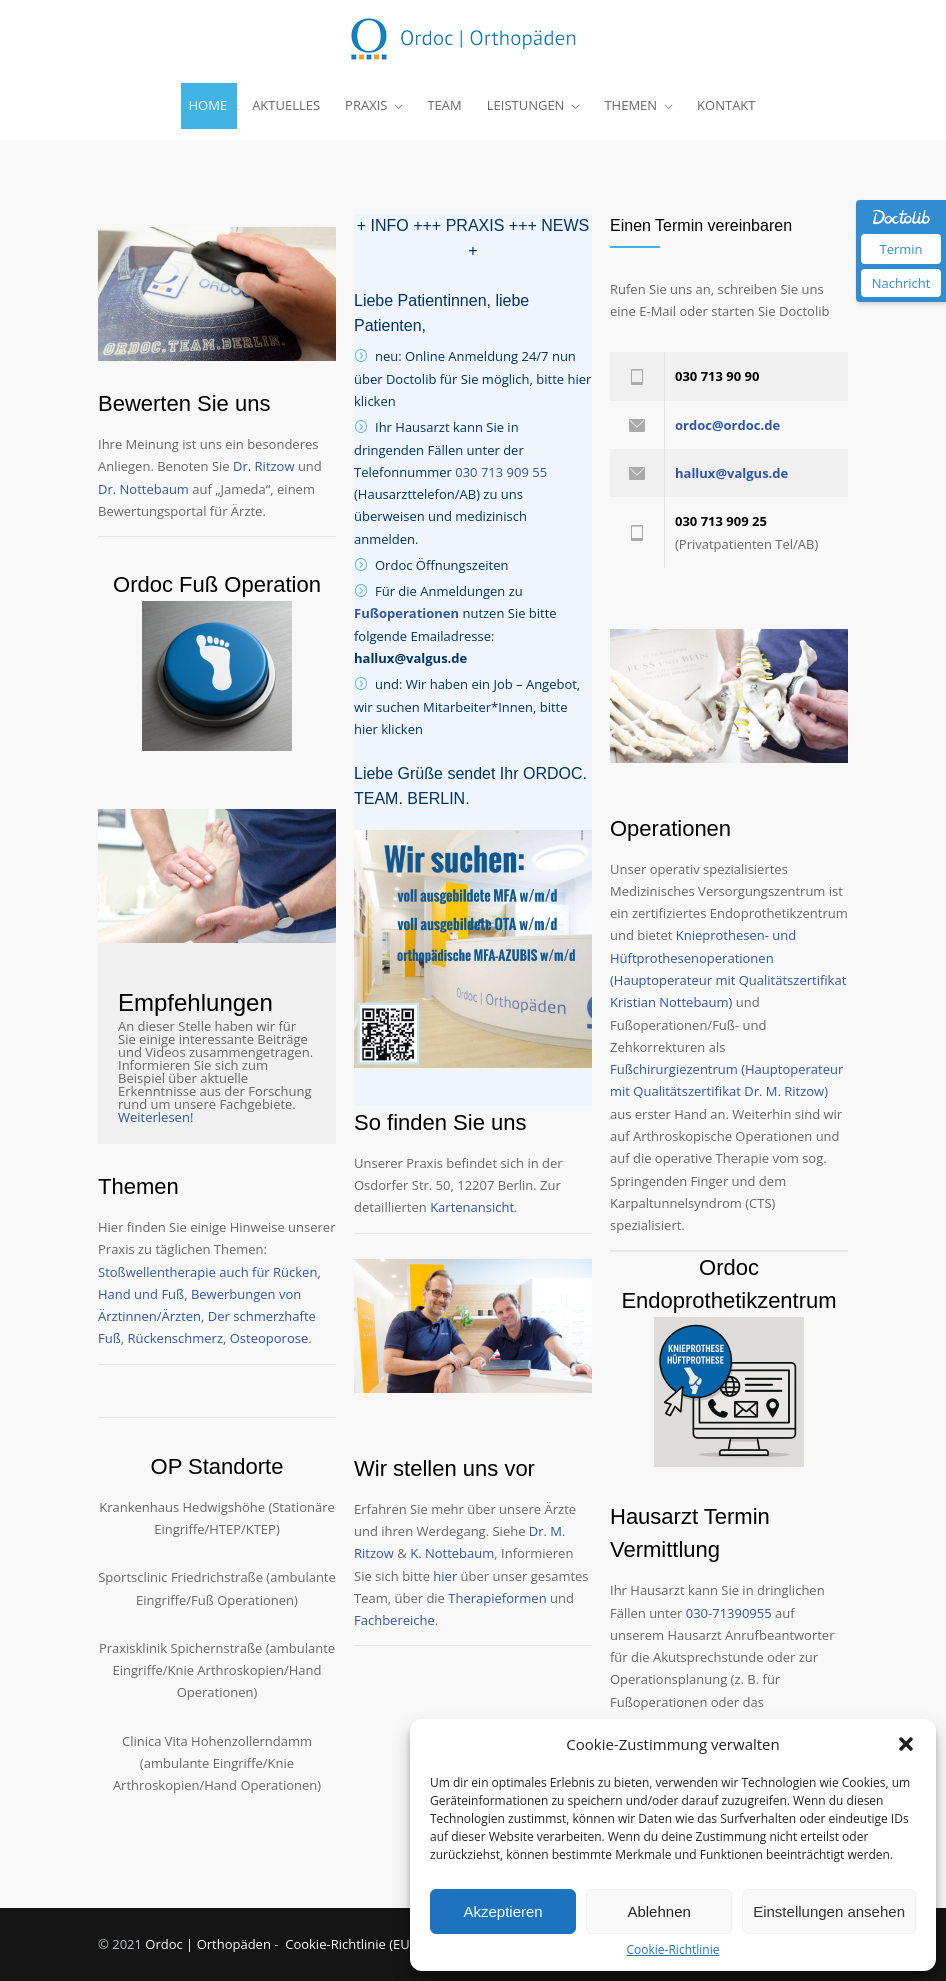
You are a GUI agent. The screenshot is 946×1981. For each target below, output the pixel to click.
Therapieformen (497, 1598)
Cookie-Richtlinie (673, 1950)
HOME (208, 105)
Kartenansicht (472, 1207)
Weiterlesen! (155, 1117)
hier (445, 1576)
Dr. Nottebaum (143, 489)
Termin (900, 249)
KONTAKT (726, 105)
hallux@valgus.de (410, 658)
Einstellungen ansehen (829, 1911)
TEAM (444, 105)
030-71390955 (729, 1613)
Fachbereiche (394, 1620)
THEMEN (630, 105)
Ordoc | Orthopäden (209, 1944)
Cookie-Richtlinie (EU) (349, 1944)
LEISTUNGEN (526, 105)
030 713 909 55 (501, 472)
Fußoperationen (406, 613)
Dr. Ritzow (263, 466)
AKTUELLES (286, 105)
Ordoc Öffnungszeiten (441, 565)
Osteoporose (269, 1338)
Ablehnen (658, 1911)
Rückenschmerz (175, 1338)
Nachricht (901, 283)
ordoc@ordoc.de (727, 425)
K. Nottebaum (452, 1553)
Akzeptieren (502, 1911)
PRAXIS (366, 105)
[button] (906, 1744)
